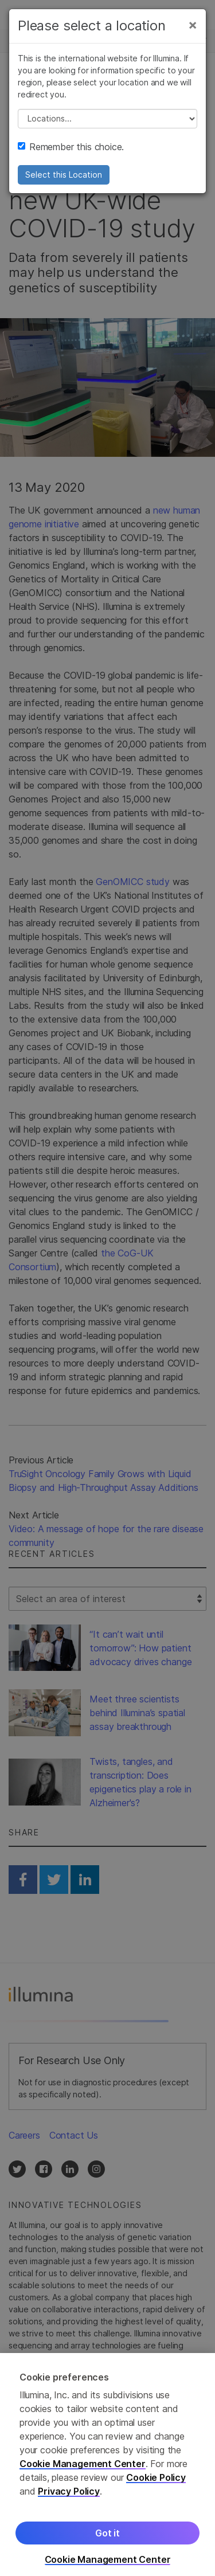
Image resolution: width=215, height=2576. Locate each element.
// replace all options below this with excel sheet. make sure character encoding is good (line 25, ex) (107, 118)
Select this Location (63, 174)
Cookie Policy (156, 2486)
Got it (107, 2542)
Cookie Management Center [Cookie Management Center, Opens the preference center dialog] (108, 2568)
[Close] (192, 24)
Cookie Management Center (82, 2473)
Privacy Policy (69, 2500)
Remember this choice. (71, 146)
